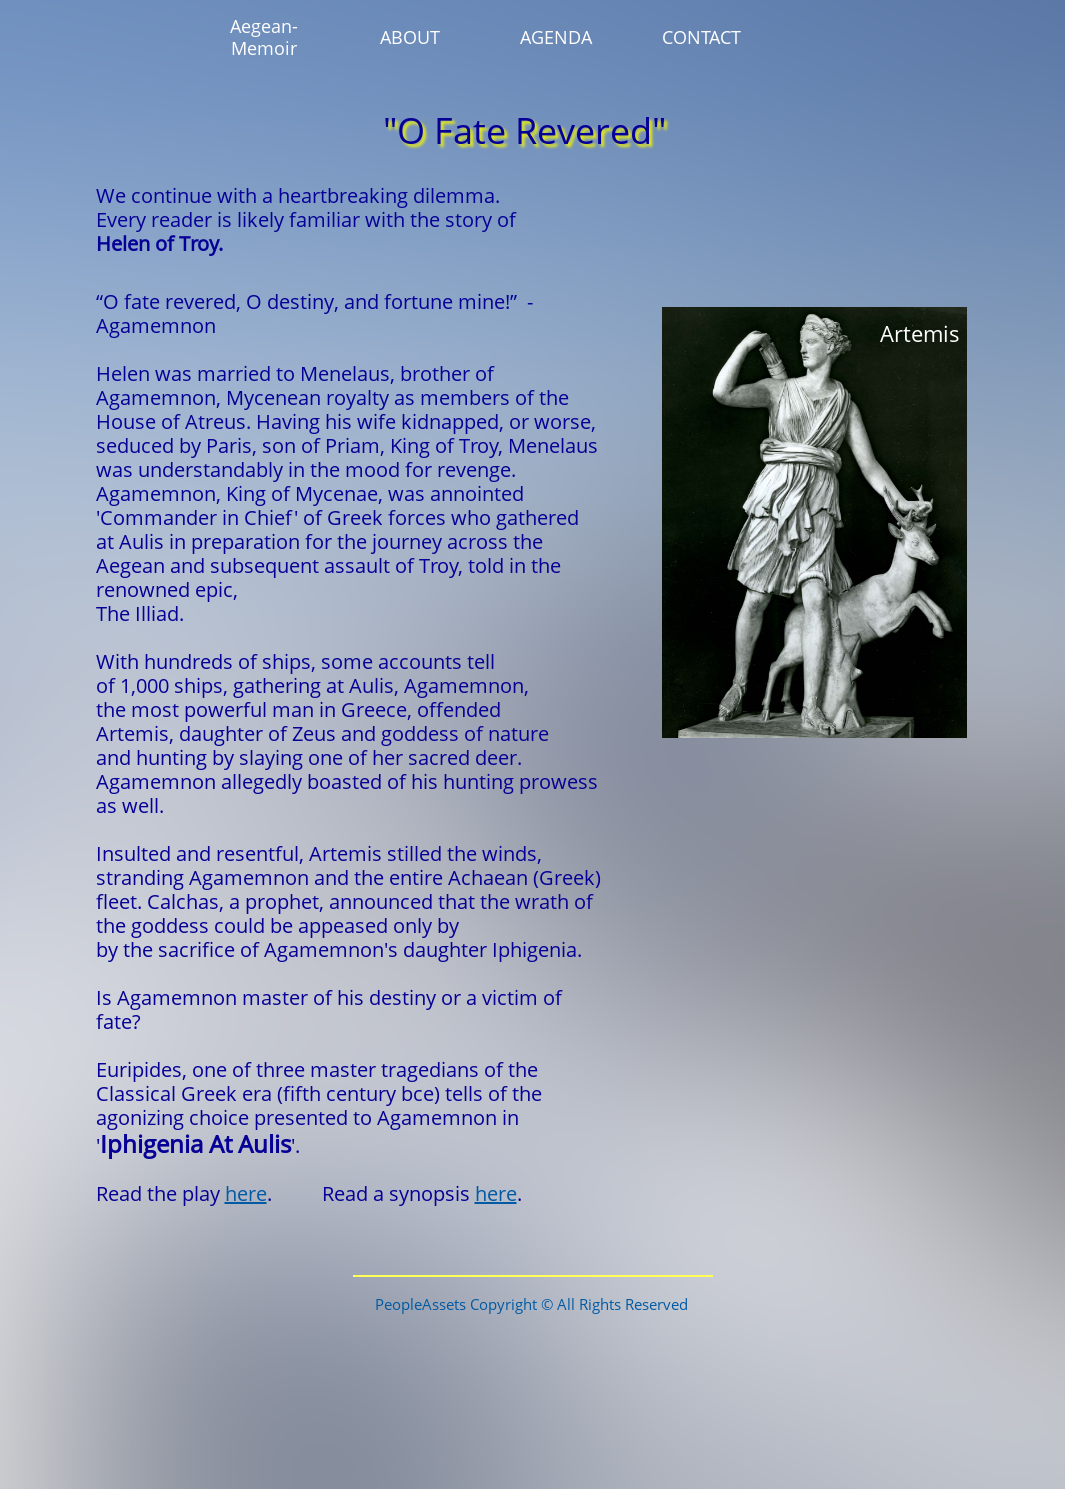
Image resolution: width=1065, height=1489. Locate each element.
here (246, 1193)
